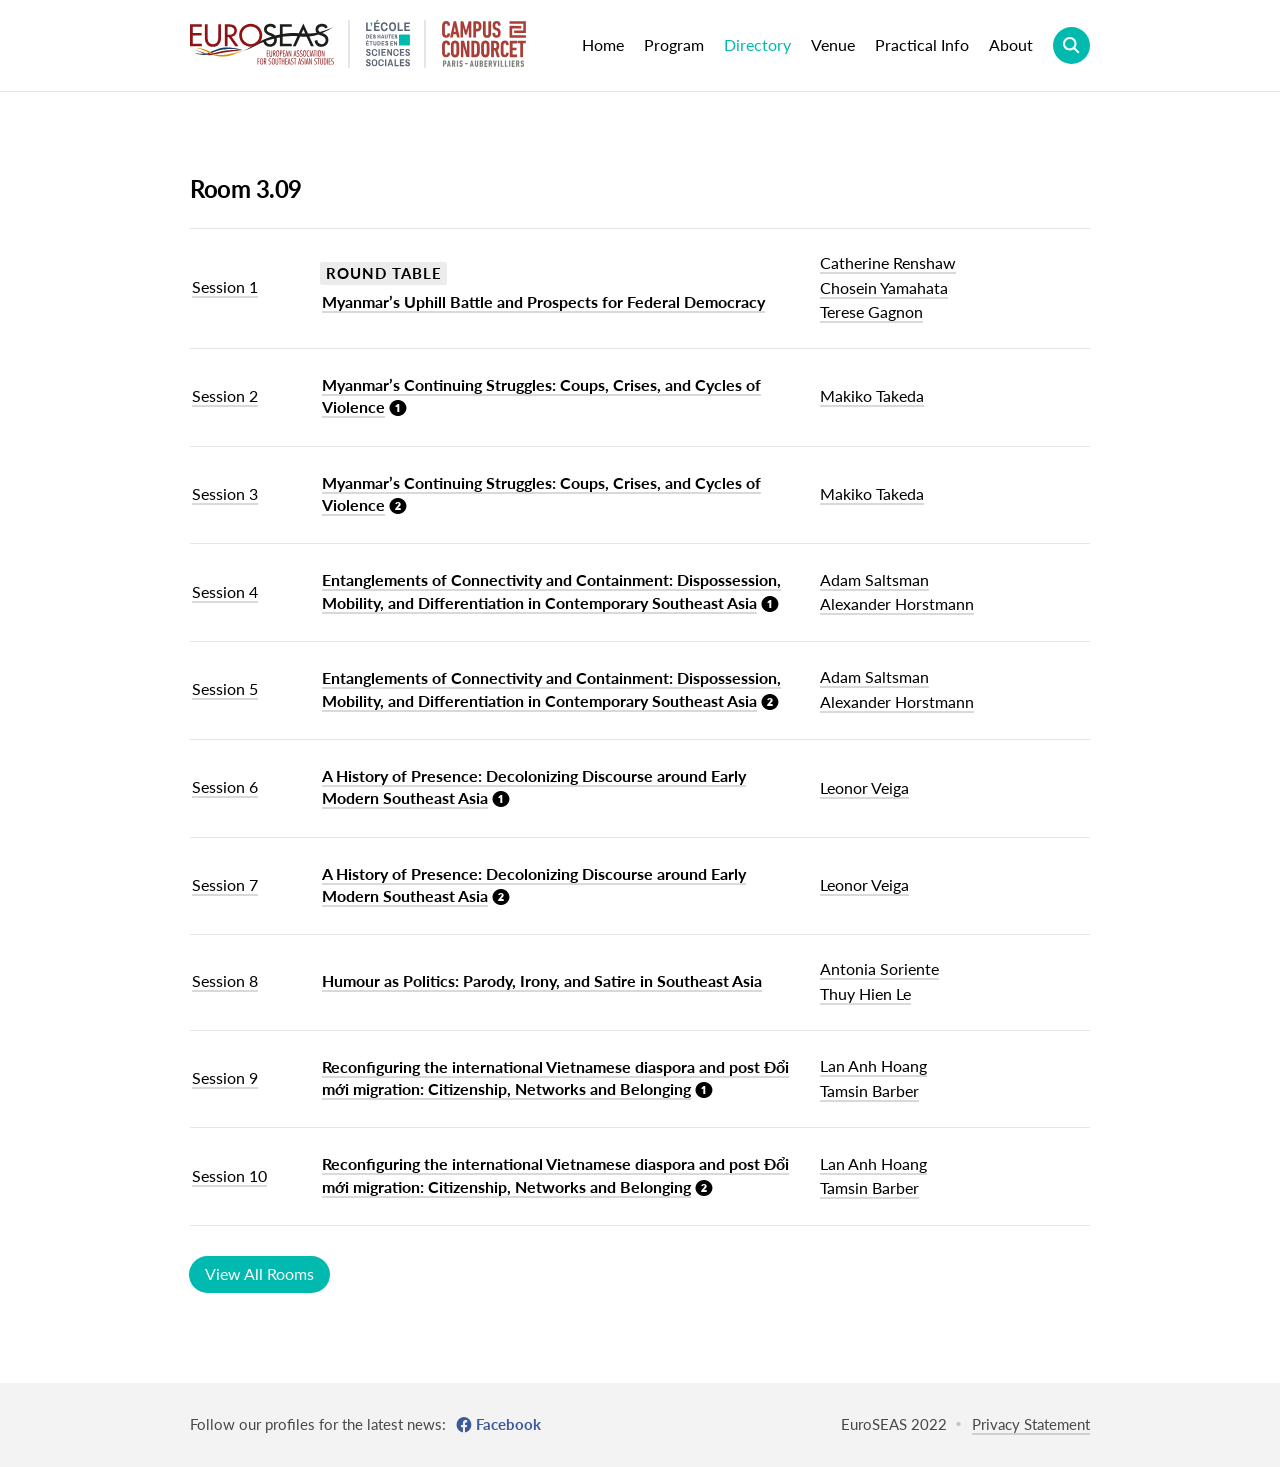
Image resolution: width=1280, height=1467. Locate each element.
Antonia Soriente (879, 968)
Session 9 (225, 1077)
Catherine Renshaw (888, 262)
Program (674, 44)
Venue (833, 44)
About (1011, 44)
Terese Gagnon (871, 311)
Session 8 (225, 980)
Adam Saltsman (874, 579)
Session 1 (225, 286)
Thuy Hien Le (865, 993)
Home (603, 44)
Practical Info (922, 44)
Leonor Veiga (864, 787)
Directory (757, 44)
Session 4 (225, 591)
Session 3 (225, 493)
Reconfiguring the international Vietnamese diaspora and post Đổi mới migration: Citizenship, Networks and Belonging (555, 1077)
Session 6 (225, 786)
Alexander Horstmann (897, 603)
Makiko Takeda (872, 395)
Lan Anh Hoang (873, 1065)
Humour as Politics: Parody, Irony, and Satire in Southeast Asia (542, 980)
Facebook (508, 1424)
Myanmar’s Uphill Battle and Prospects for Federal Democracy (543, 301)
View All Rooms (259, 1273)
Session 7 (225, 884)
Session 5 (225, 688)
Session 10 (229, 1175)
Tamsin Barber (869, 1090)
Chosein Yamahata (884, 287)
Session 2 (225, 395)
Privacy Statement (1031, 1424)
